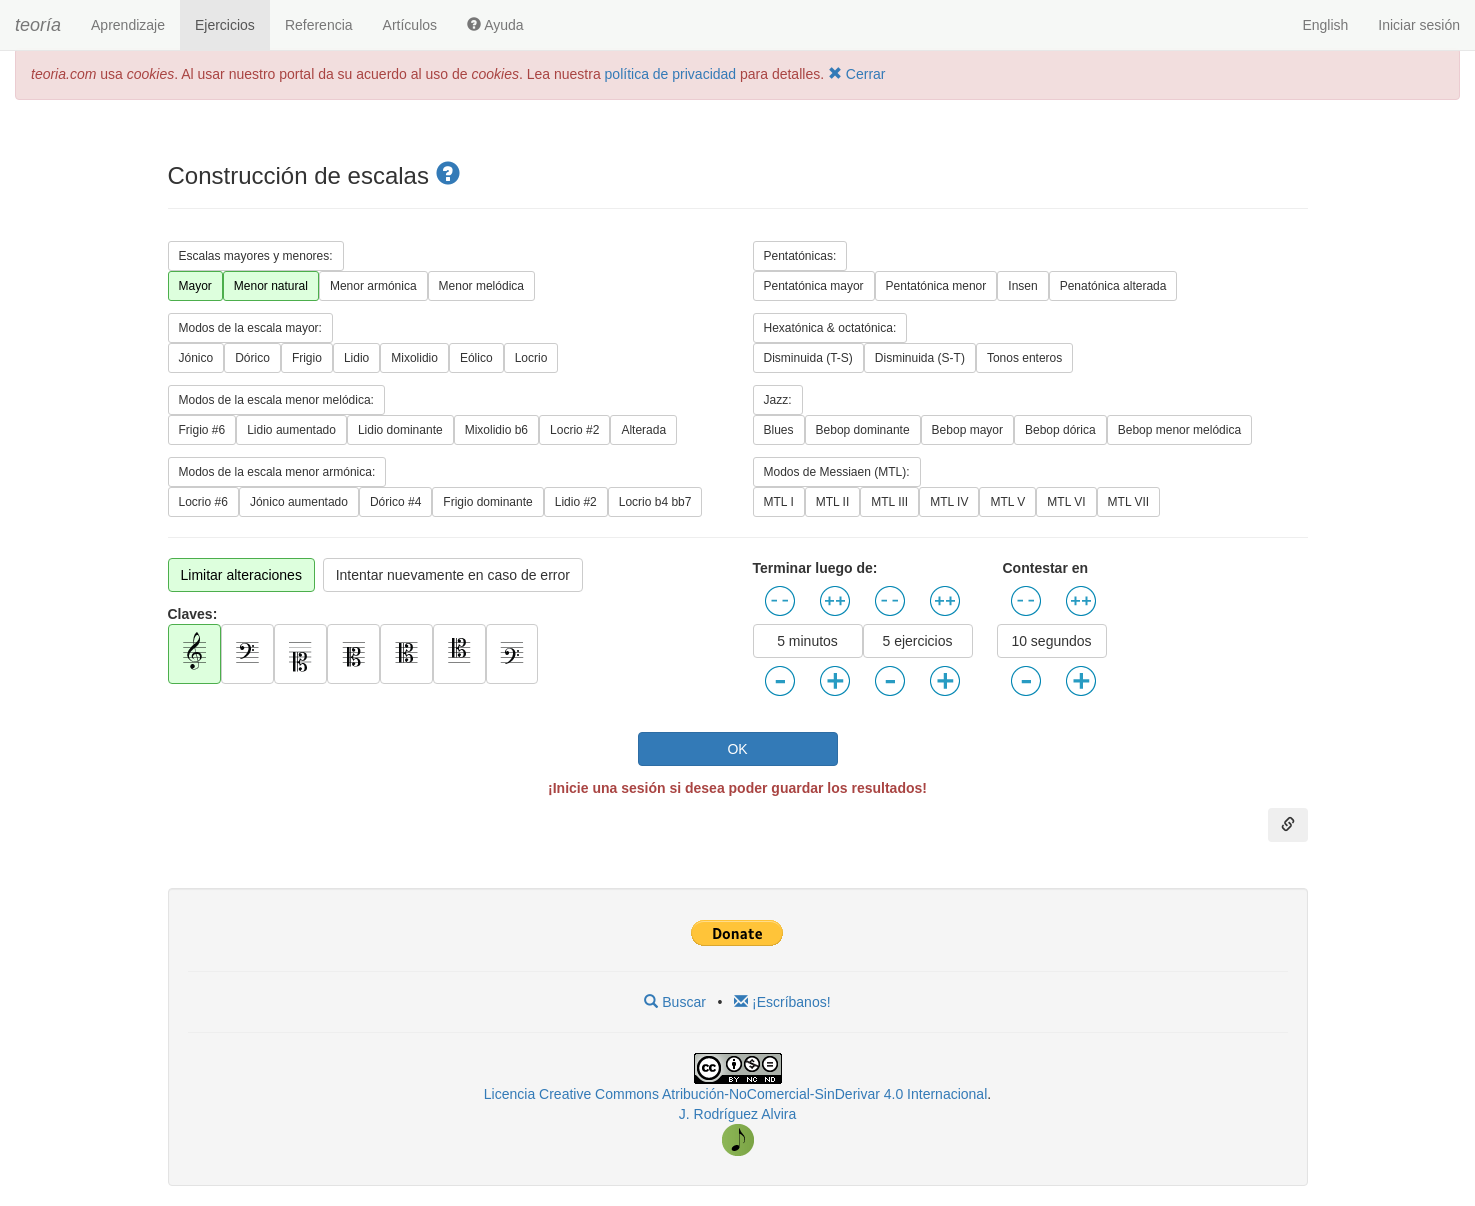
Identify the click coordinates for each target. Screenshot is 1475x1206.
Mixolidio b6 (496, 430)
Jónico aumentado (299, 502)
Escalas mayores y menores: (256, 256)
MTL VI (1066, 502)
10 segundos (1051, 641)
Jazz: (778, 400)
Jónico (196, 358)
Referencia (319, 25)
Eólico (476, 358)
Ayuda (495, 25)
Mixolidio (414, 358)
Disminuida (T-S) (808, 358)
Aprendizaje (128, 25)
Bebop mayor (967, 430)
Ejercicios (225, 25)
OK (737, 749)
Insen (1022, 286)
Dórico (252, 358)
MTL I (779, 502)
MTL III (889, 502)
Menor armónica (373, 286)
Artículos (410, 25)
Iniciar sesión (1419, 25)
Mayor (195, 286)
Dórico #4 (395, 502)
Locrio (531, 358)
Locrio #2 (574, 430)
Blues (779, 430)
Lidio (356, 358)
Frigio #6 (202, 430)
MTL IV (949, 502)
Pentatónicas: (800, 256)
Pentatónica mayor (814, 286)
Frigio (307, 358)
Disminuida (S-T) (920, 358)
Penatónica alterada (1113, 286)
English (1325, 25)
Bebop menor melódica (1179, 430)
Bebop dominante (863, 430)
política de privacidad (671, 74)
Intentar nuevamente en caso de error (453, 575)
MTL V (1007, 502)
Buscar (674, 1002)
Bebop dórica (1060, 430)
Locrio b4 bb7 (655, 502)
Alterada (643, 430)
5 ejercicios (917, 641)
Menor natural (271, 286)
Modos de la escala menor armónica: (277, 472)
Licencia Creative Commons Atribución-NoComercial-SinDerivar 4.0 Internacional (735, 1094)
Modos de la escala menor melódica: (276, 400)
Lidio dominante (400, 430)
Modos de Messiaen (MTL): (837, 472)
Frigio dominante (487, 502)
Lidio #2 (576, 502)
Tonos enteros (1024, 358)
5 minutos (807, 641)
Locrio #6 (203, 502)
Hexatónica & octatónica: (830, 328)
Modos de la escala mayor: (250, 328)
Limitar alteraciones (241, 575)
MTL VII (1129, 502)
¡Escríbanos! (782, 1002)
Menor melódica (481, 286)
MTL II (833, 502)
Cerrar (857, 74)
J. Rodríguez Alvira (738, 1114)
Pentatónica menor (936, 286)
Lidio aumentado (291, 430)
